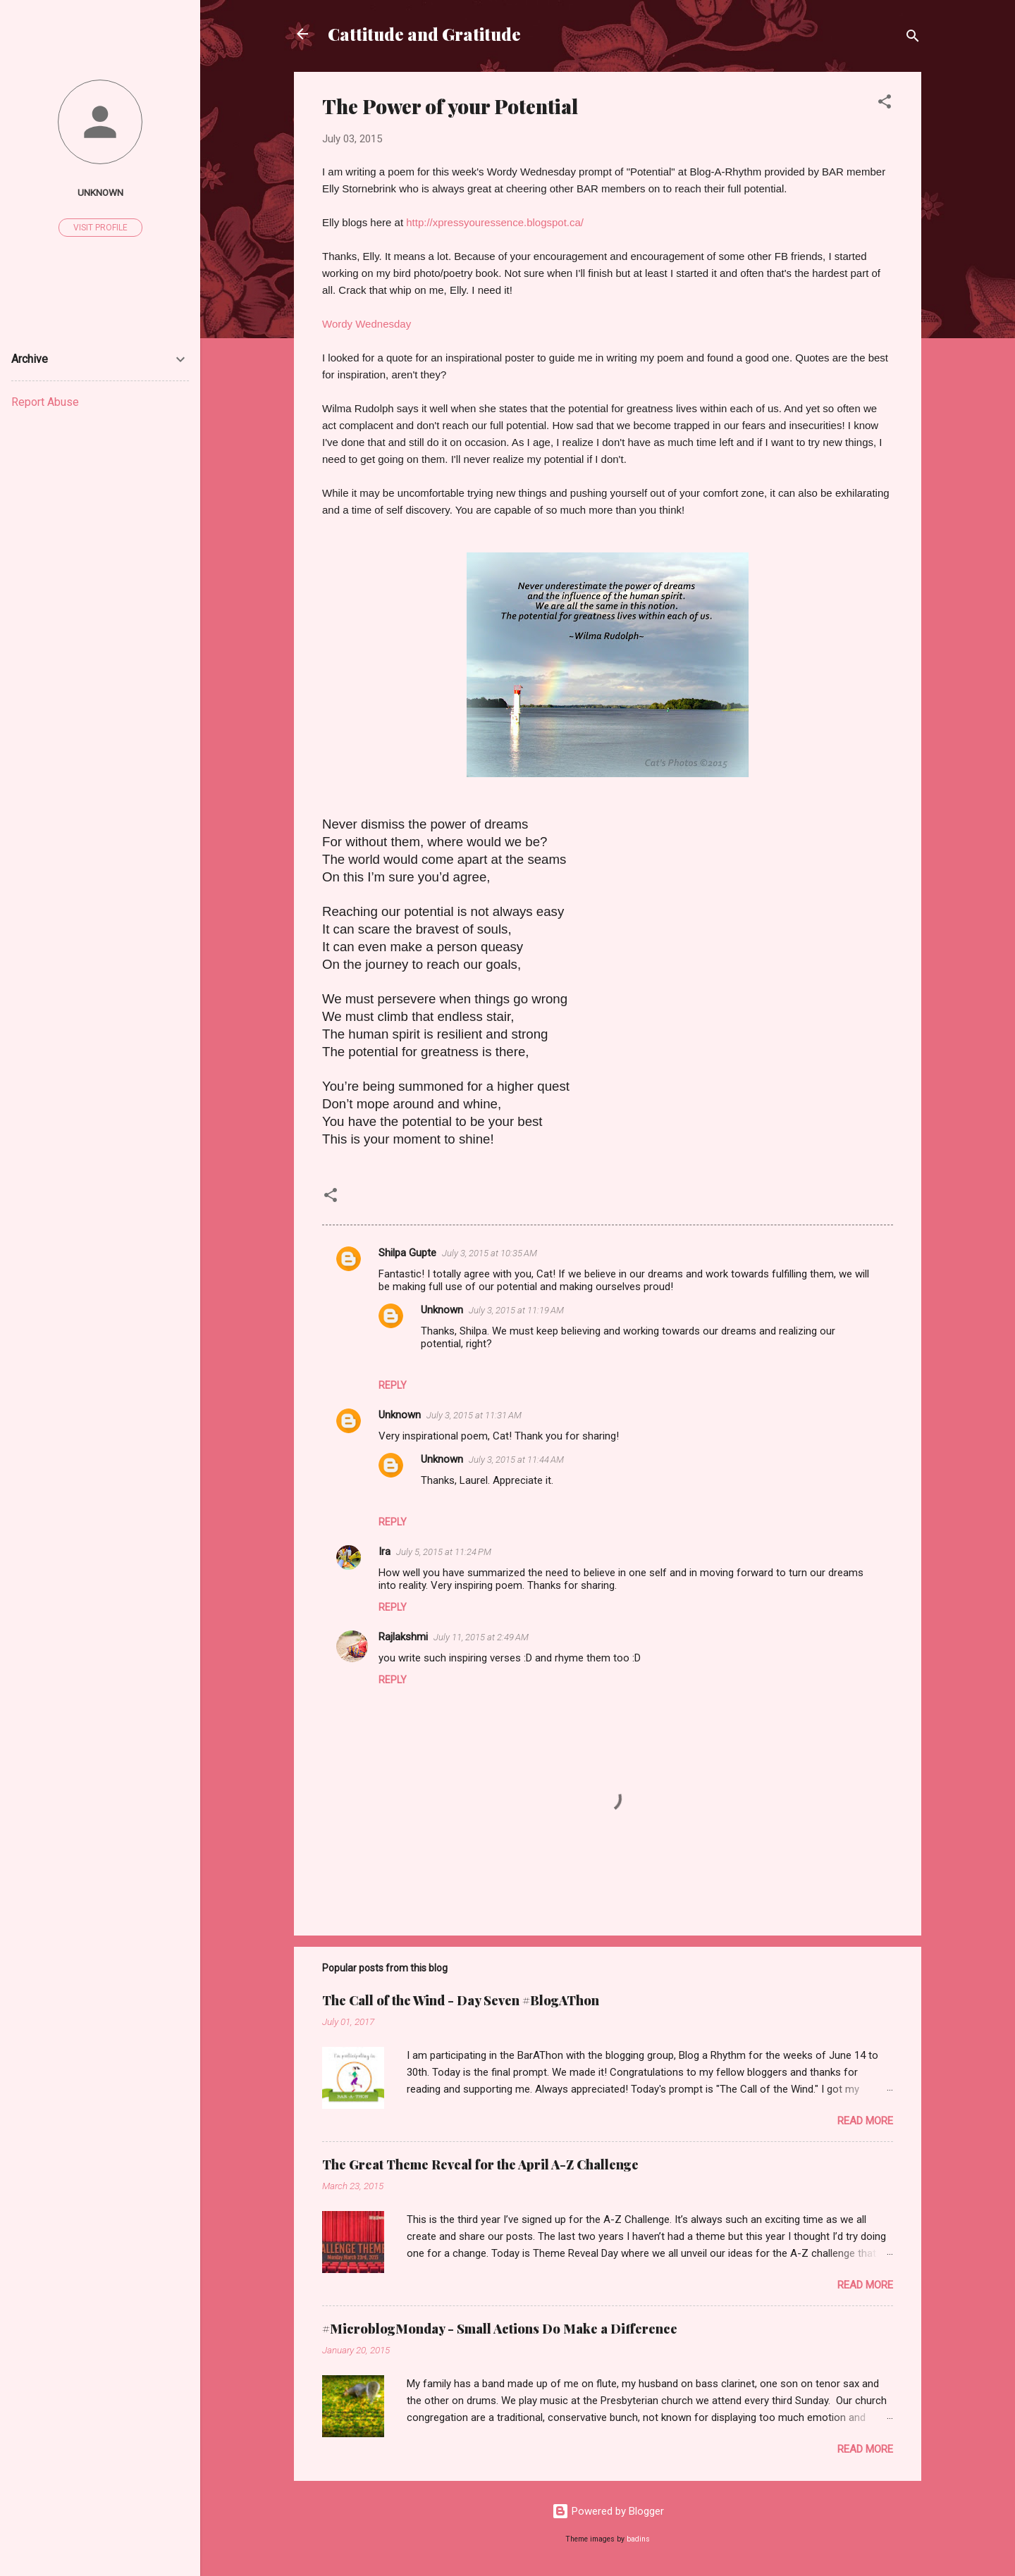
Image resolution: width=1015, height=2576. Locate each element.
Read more (865, 2120)
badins (638, 2539)
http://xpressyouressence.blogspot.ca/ (495, 222)
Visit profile (100, 228)
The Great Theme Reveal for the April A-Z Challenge (480, 2164)
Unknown (442, 1310)
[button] (884, 104)
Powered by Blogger (608, 2511)
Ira (384, 1551)
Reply (393, 1385)
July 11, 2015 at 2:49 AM (481, 1637)
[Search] (912, 38)
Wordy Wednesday (366, 324)
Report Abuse (45, 402)
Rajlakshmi (403, 1636)
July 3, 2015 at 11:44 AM (516, 1459)
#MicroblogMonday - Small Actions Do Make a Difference (499, 2328)
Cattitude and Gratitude (424, 34)
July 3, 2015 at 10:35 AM (489, 1253)
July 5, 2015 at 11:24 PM (443, 1552)
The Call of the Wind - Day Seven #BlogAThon (460, 2000)
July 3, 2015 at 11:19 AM (516, 1310)
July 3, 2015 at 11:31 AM (474, 1415)
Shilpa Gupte (407, 1252)
